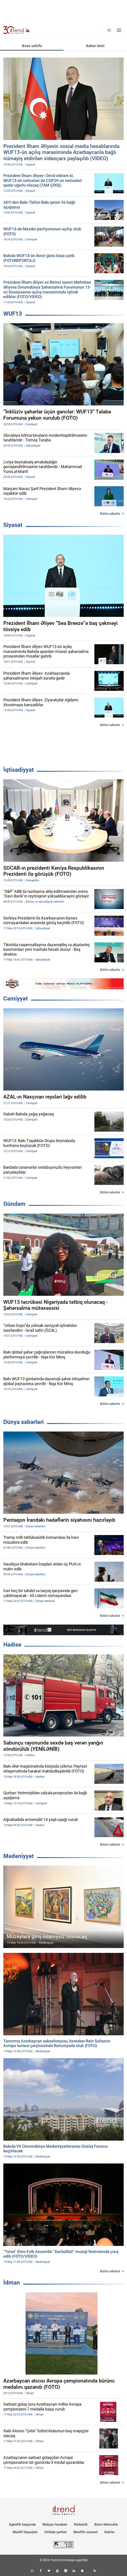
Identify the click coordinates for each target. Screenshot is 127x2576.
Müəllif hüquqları (25, 2532)
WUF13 (12, 313)
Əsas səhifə (32, 46)
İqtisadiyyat (18, 769)
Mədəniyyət (18, 1856)
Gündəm (14, 1203)
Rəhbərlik (81, 2524)
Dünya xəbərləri (23, 1422)
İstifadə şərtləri (55, 2532)
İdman (11, 2282)
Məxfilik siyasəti (85, 2532)
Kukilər (109, 2532)
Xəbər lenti (95, 46)
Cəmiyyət (15, 998)
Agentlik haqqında (22, 2524)
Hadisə (12, 1644)
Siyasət (12, 525)
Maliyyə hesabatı (54, 2524)
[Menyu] (119, 30)
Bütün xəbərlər (110, 513)
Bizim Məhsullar (106, 2524)
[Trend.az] (16, 30)
